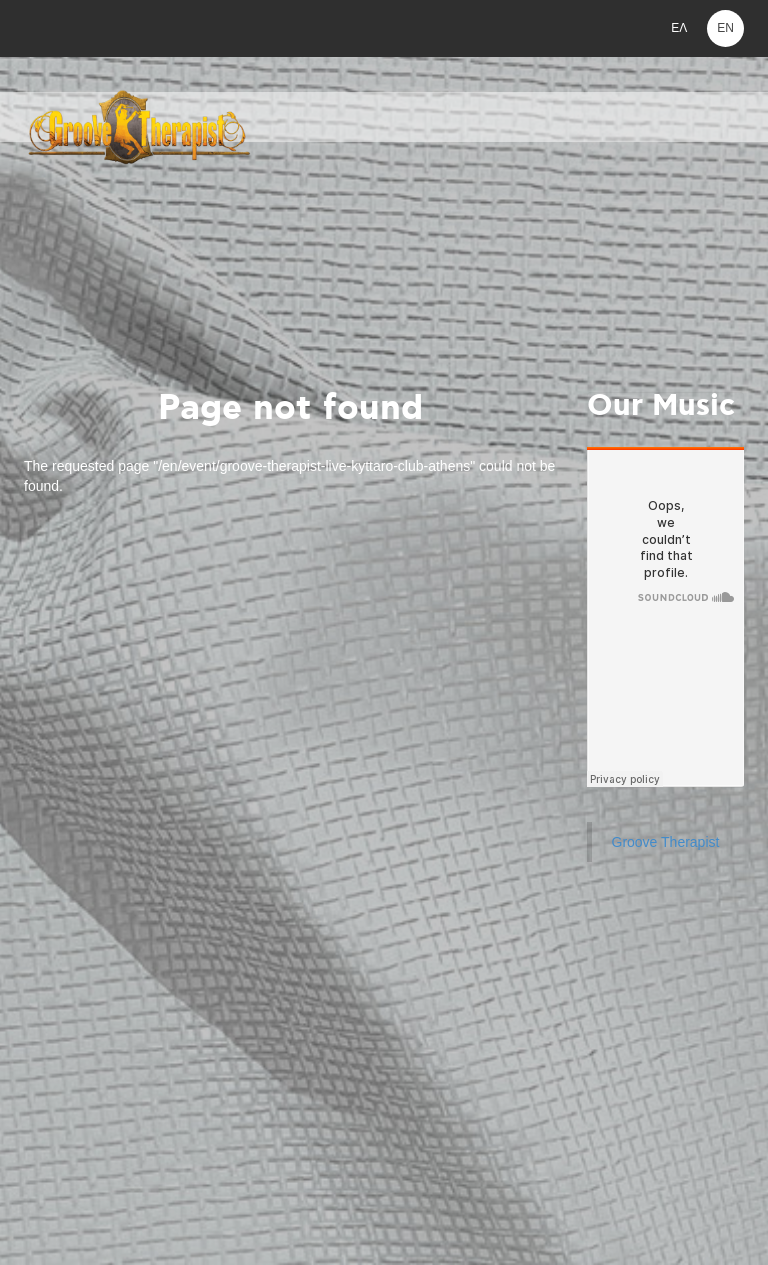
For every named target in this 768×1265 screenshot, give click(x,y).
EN (725, 28)
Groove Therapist (666, 842)
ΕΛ (679, 28)
